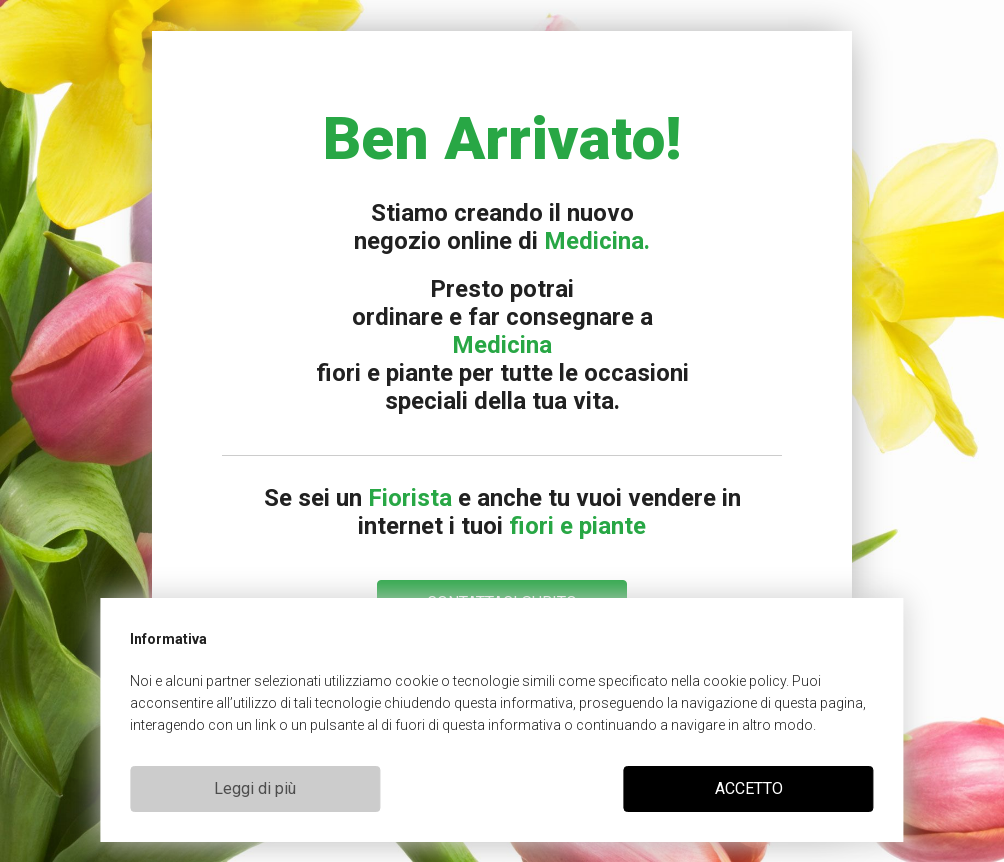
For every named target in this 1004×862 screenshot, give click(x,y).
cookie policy (744, 681)
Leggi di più (255, 788)
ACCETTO (749, 788)
